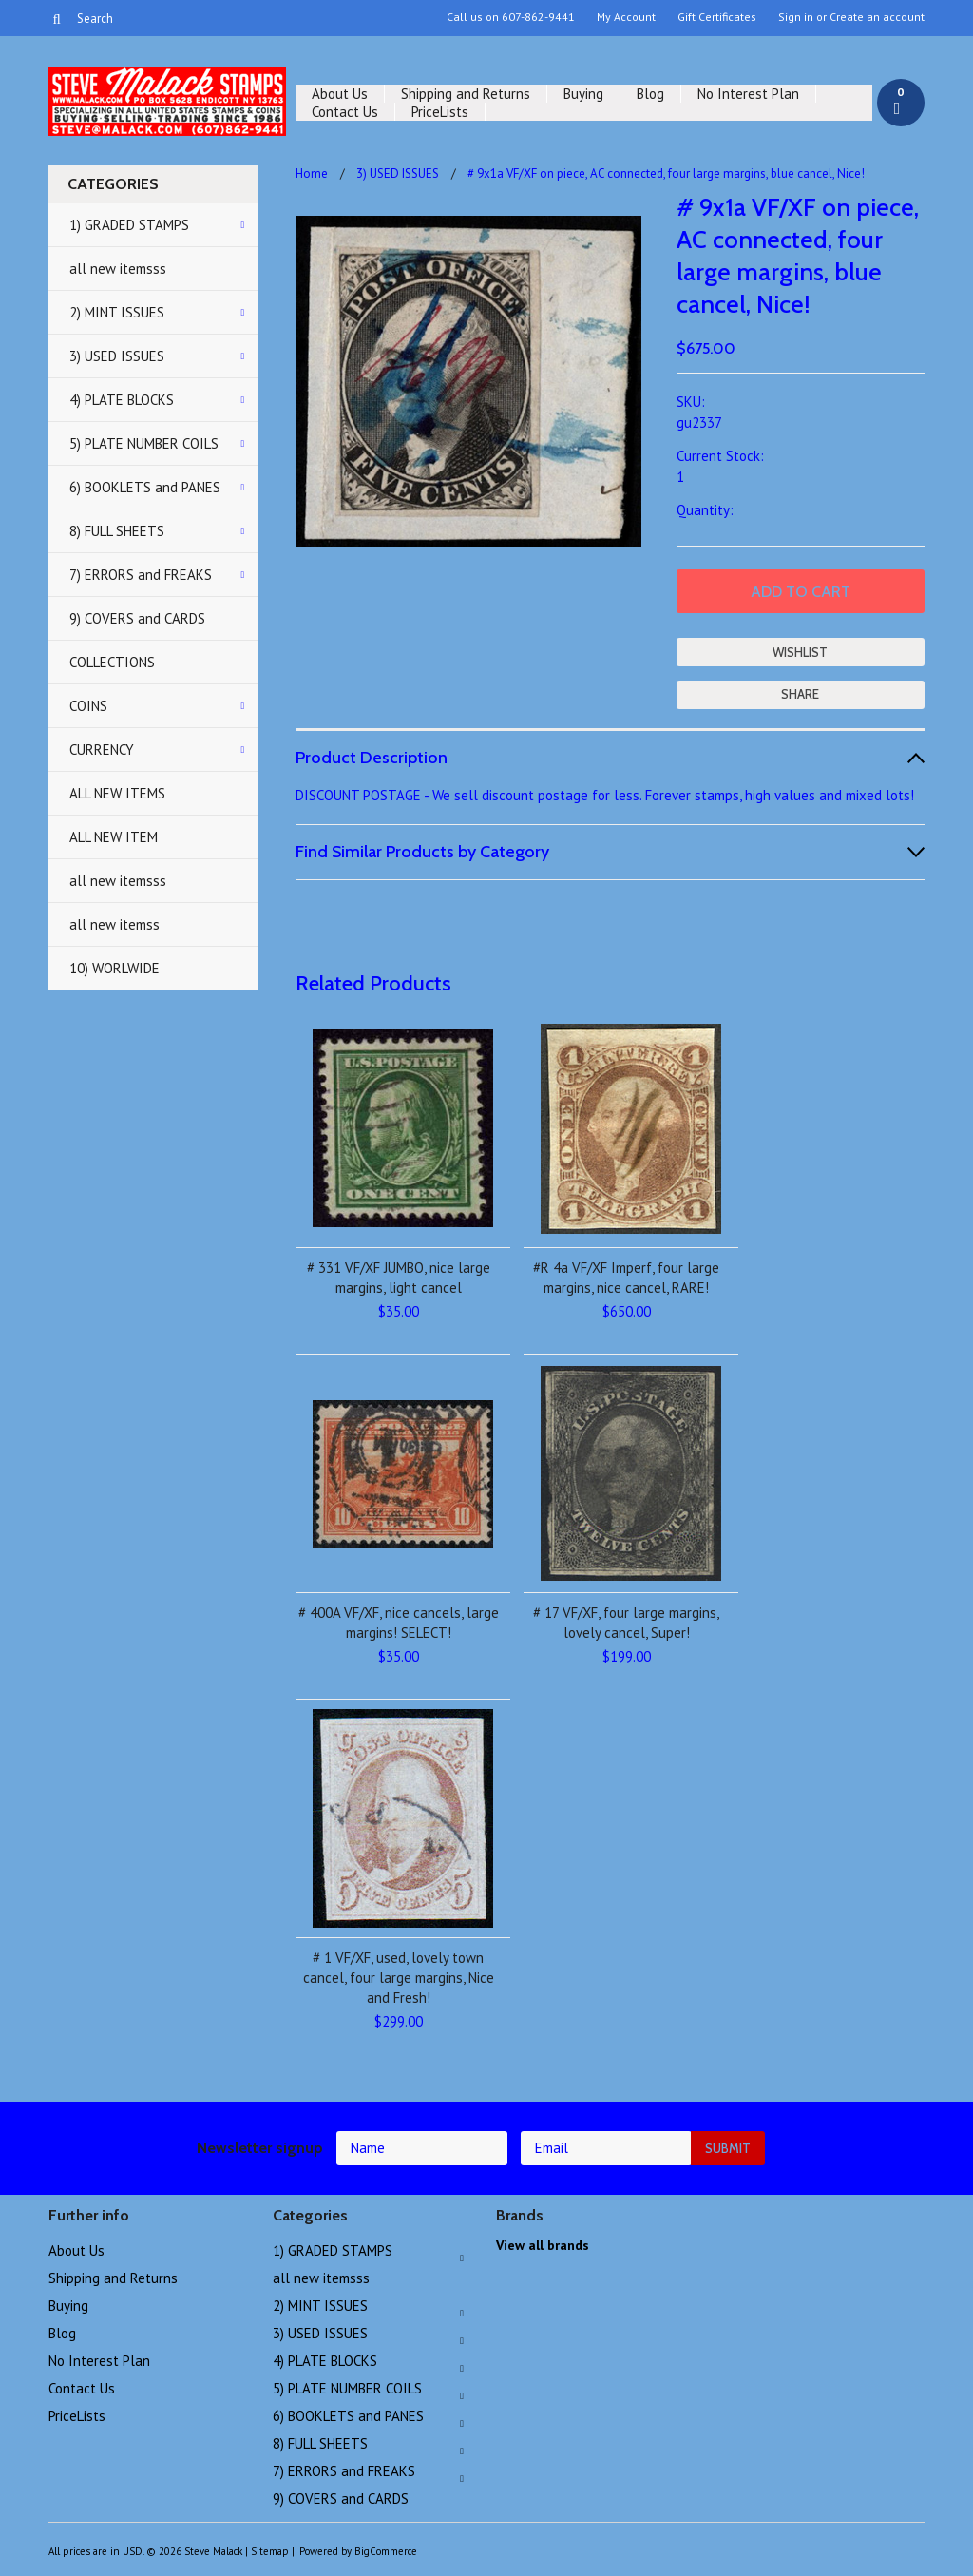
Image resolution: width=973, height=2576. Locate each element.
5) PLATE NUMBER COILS (144, 443)
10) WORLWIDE (114, 968)
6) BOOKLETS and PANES (144, 487)
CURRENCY (101, 749)
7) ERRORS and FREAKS (140, 575)
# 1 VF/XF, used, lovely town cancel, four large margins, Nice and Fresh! (398, 1978)
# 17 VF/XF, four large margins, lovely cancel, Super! (626, 1623)
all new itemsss (117, 269)
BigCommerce (385, 2551)
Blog (650, 94)
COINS (88, 706)
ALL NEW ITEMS (117, 793)
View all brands (542, 2245)
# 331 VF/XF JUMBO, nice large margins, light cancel (398, 1278)
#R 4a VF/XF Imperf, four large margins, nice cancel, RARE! (626, 1278)
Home (312, 173)
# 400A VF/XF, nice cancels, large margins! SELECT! (398, 1623)
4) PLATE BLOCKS (121, 400)
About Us (340, 94)
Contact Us (345, 112)
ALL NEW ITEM (113, 837)
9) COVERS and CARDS (137, 618)
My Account (626, 17)
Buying (583, 94)
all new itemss (114, 924)
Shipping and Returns (465, 94)
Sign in (795, 17)
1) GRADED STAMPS (129, 225)
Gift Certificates (716, 17)
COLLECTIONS (112, 662)
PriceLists (439, 112)
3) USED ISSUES (116, 356)
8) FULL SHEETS (116, 531)
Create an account (877, 17)
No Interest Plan (748, 94)
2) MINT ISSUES (116, 312)
